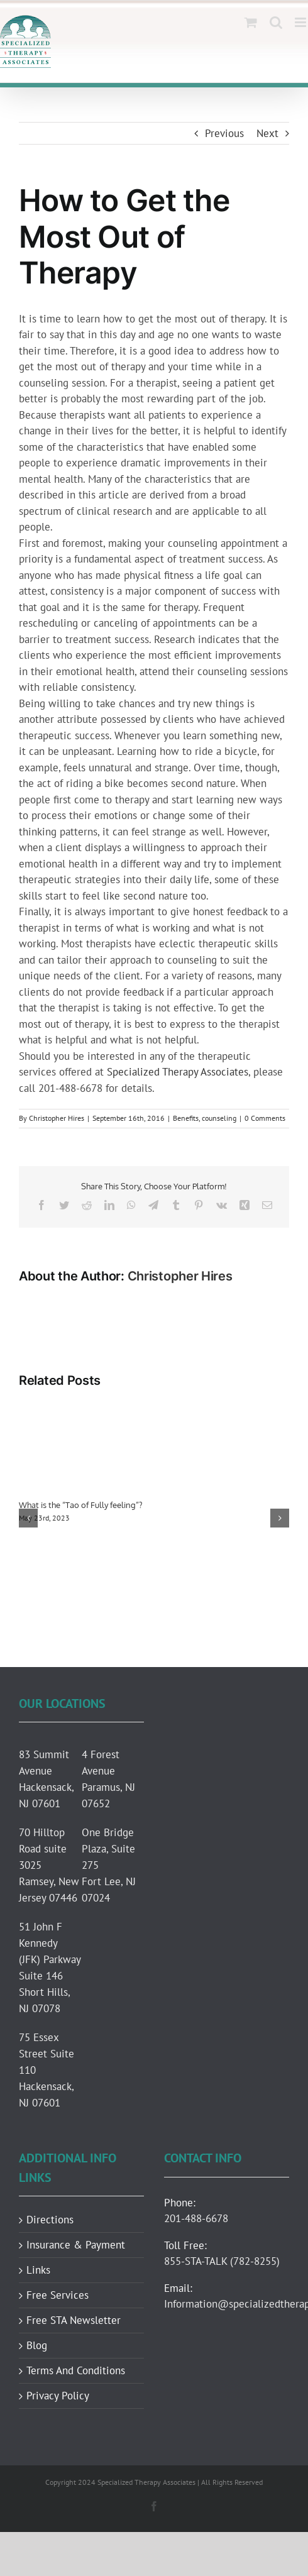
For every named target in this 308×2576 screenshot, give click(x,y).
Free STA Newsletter (73, 2320)
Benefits (186, 1118)
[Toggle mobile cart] (251, 22)
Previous (224, 133)
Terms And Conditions (75, 2371)
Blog (36, 2346)
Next (267, 133)
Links (38, 2270)
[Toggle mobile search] (276, 22)
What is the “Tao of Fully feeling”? (80, 1505)
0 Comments (265, 1118)
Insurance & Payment (75, 2245)
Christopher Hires (56, 1118)
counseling (219, 1118)
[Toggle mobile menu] (301, 22)
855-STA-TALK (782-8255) (222, 2261)
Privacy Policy (57, 2396)
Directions (50, 2220)
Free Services (57, 2295)
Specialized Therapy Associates (176, 1072)
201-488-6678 (196, 2218)
